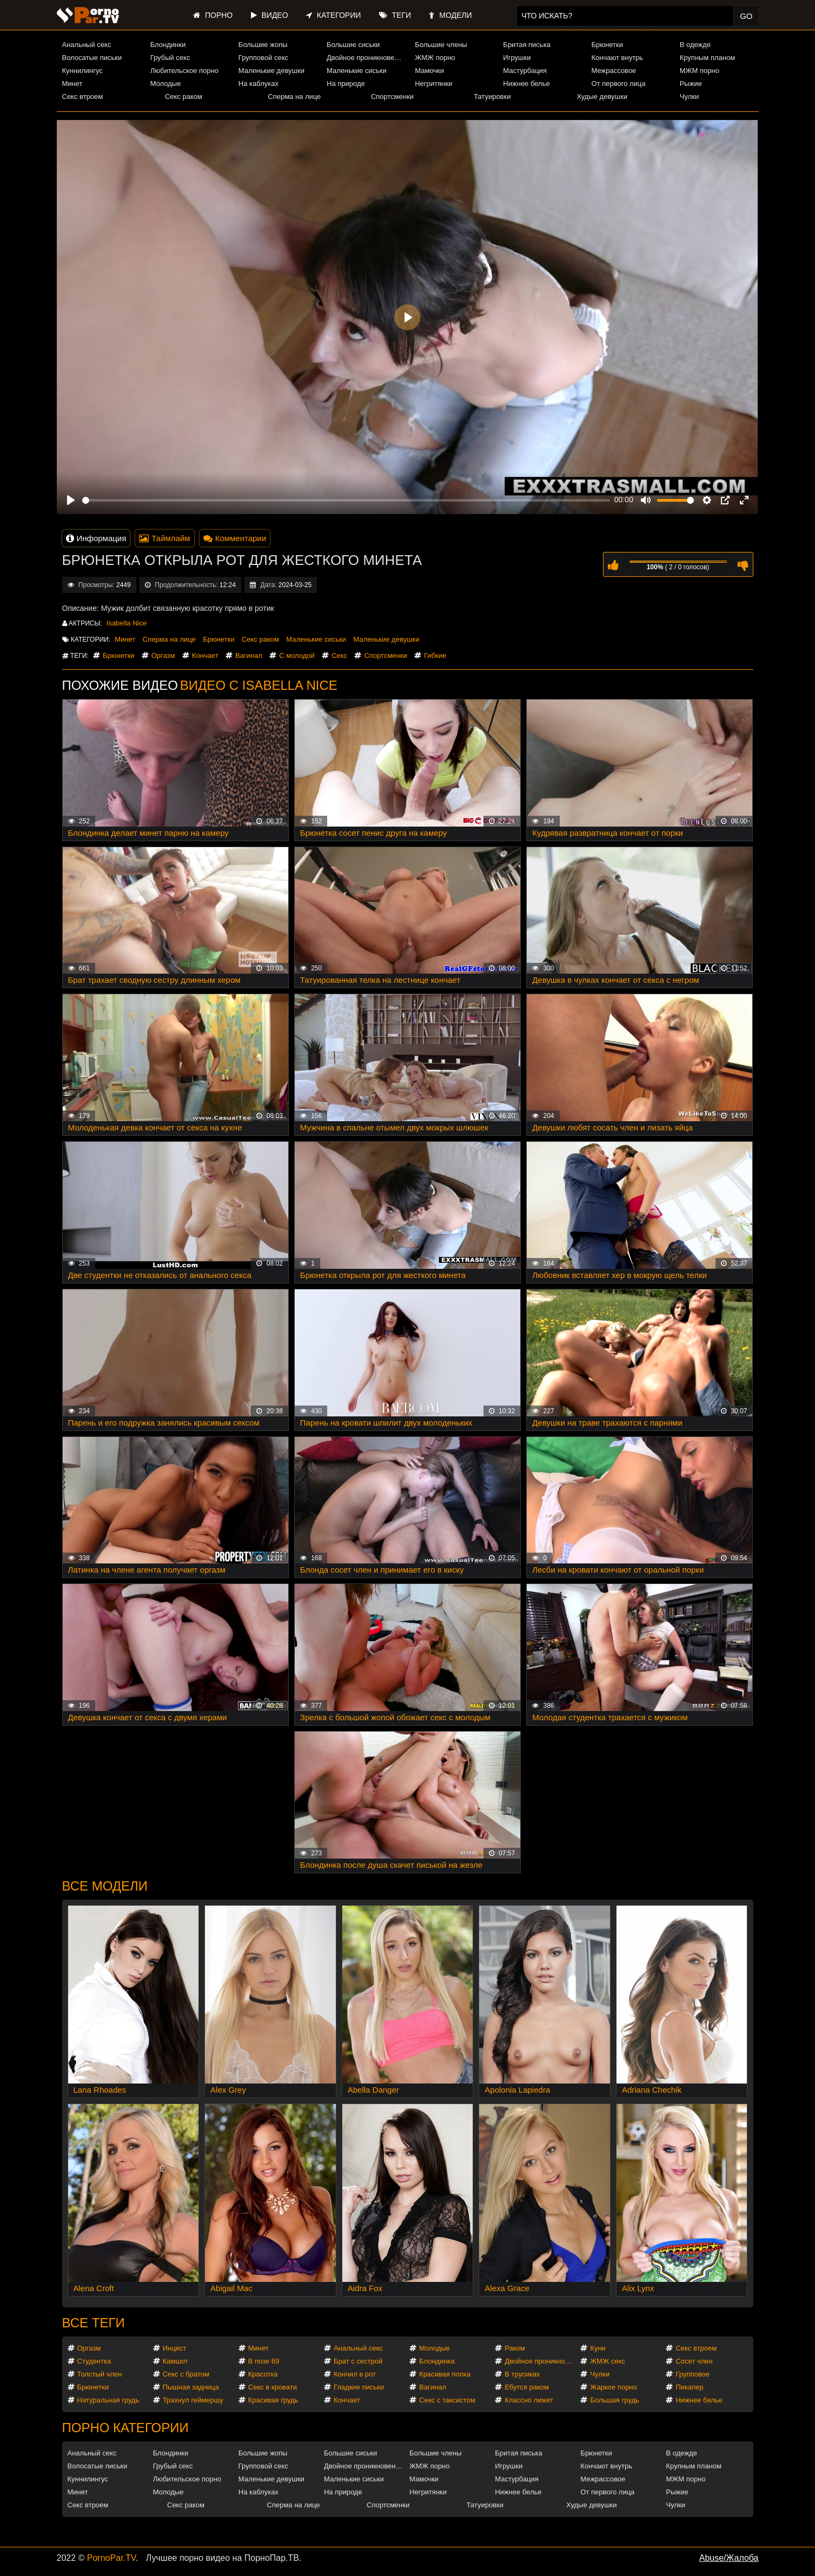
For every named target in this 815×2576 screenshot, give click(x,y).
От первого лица (619, 83)
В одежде (695, 45)
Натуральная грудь (108, 2400)
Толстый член (99, 2374)
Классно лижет (529, 2400)
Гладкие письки (359, 2387)
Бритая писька (527, 45)
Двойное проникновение (366, 58)
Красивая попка (445, 2374)
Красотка (263, 2374)
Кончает (205, 655)
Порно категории (125, 2427)
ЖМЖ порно (435, 58)
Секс (339, 655)
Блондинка (437, 2361)
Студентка (94, 2361)
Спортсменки (392, 96)
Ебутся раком (527, 2387)
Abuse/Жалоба (729, 2557)
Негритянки (433, 83)
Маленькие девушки (271, 70)
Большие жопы (263, 45)
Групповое (692, 2374)
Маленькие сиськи (357, 70)
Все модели (105, 1886)
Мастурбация (525, 70)
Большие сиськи (353, 45)
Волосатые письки (92, 58)
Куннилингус (82, 70)
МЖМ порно (699, 70)
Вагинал (248, 655)
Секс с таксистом (447, 2400)
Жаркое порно (613, 2387)
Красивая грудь (273, 2400)
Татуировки (492, 96)
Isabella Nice (127, 623)
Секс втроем (82, 96)
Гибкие (435, 655)
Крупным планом (707, 58)
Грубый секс (170, 58)
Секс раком (183, 96)
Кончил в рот (355, 2374)
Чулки (689, 96)
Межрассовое (614, 70)
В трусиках (522, 2374)
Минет (72, 83)
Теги (395, 15)
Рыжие (691, 83)
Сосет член (693, 2361)
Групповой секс (263, 58)
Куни (598, 2348)
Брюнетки (607, 45)
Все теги (93, 2322)
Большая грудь (614, 2400)
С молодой (297, 655)
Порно (213, 15)
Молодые (165, 83)
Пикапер (689, 2387)
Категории (333, 15)
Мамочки (429, 70)
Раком (515, 2348)
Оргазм (163, 655)
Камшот (175, 2361)
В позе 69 (264, 2361)
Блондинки (168, 45)
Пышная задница (191, 2387)
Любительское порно (184, 70)
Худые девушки (602, 96)
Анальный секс (86, 45)
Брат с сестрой (358, 2361)
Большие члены (441, 45)
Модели (450, 15)
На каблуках (258, 83)
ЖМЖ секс (607, 2361)
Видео (269, 15)
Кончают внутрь (618, 58)
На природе (346, 83)
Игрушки (517, 58)
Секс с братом (186, 2374)
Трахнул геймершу (193, 2400)
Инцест (175, 2348)
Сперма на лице (294, 96)
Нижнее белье (526, 83)
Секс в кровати (272, 2387)
